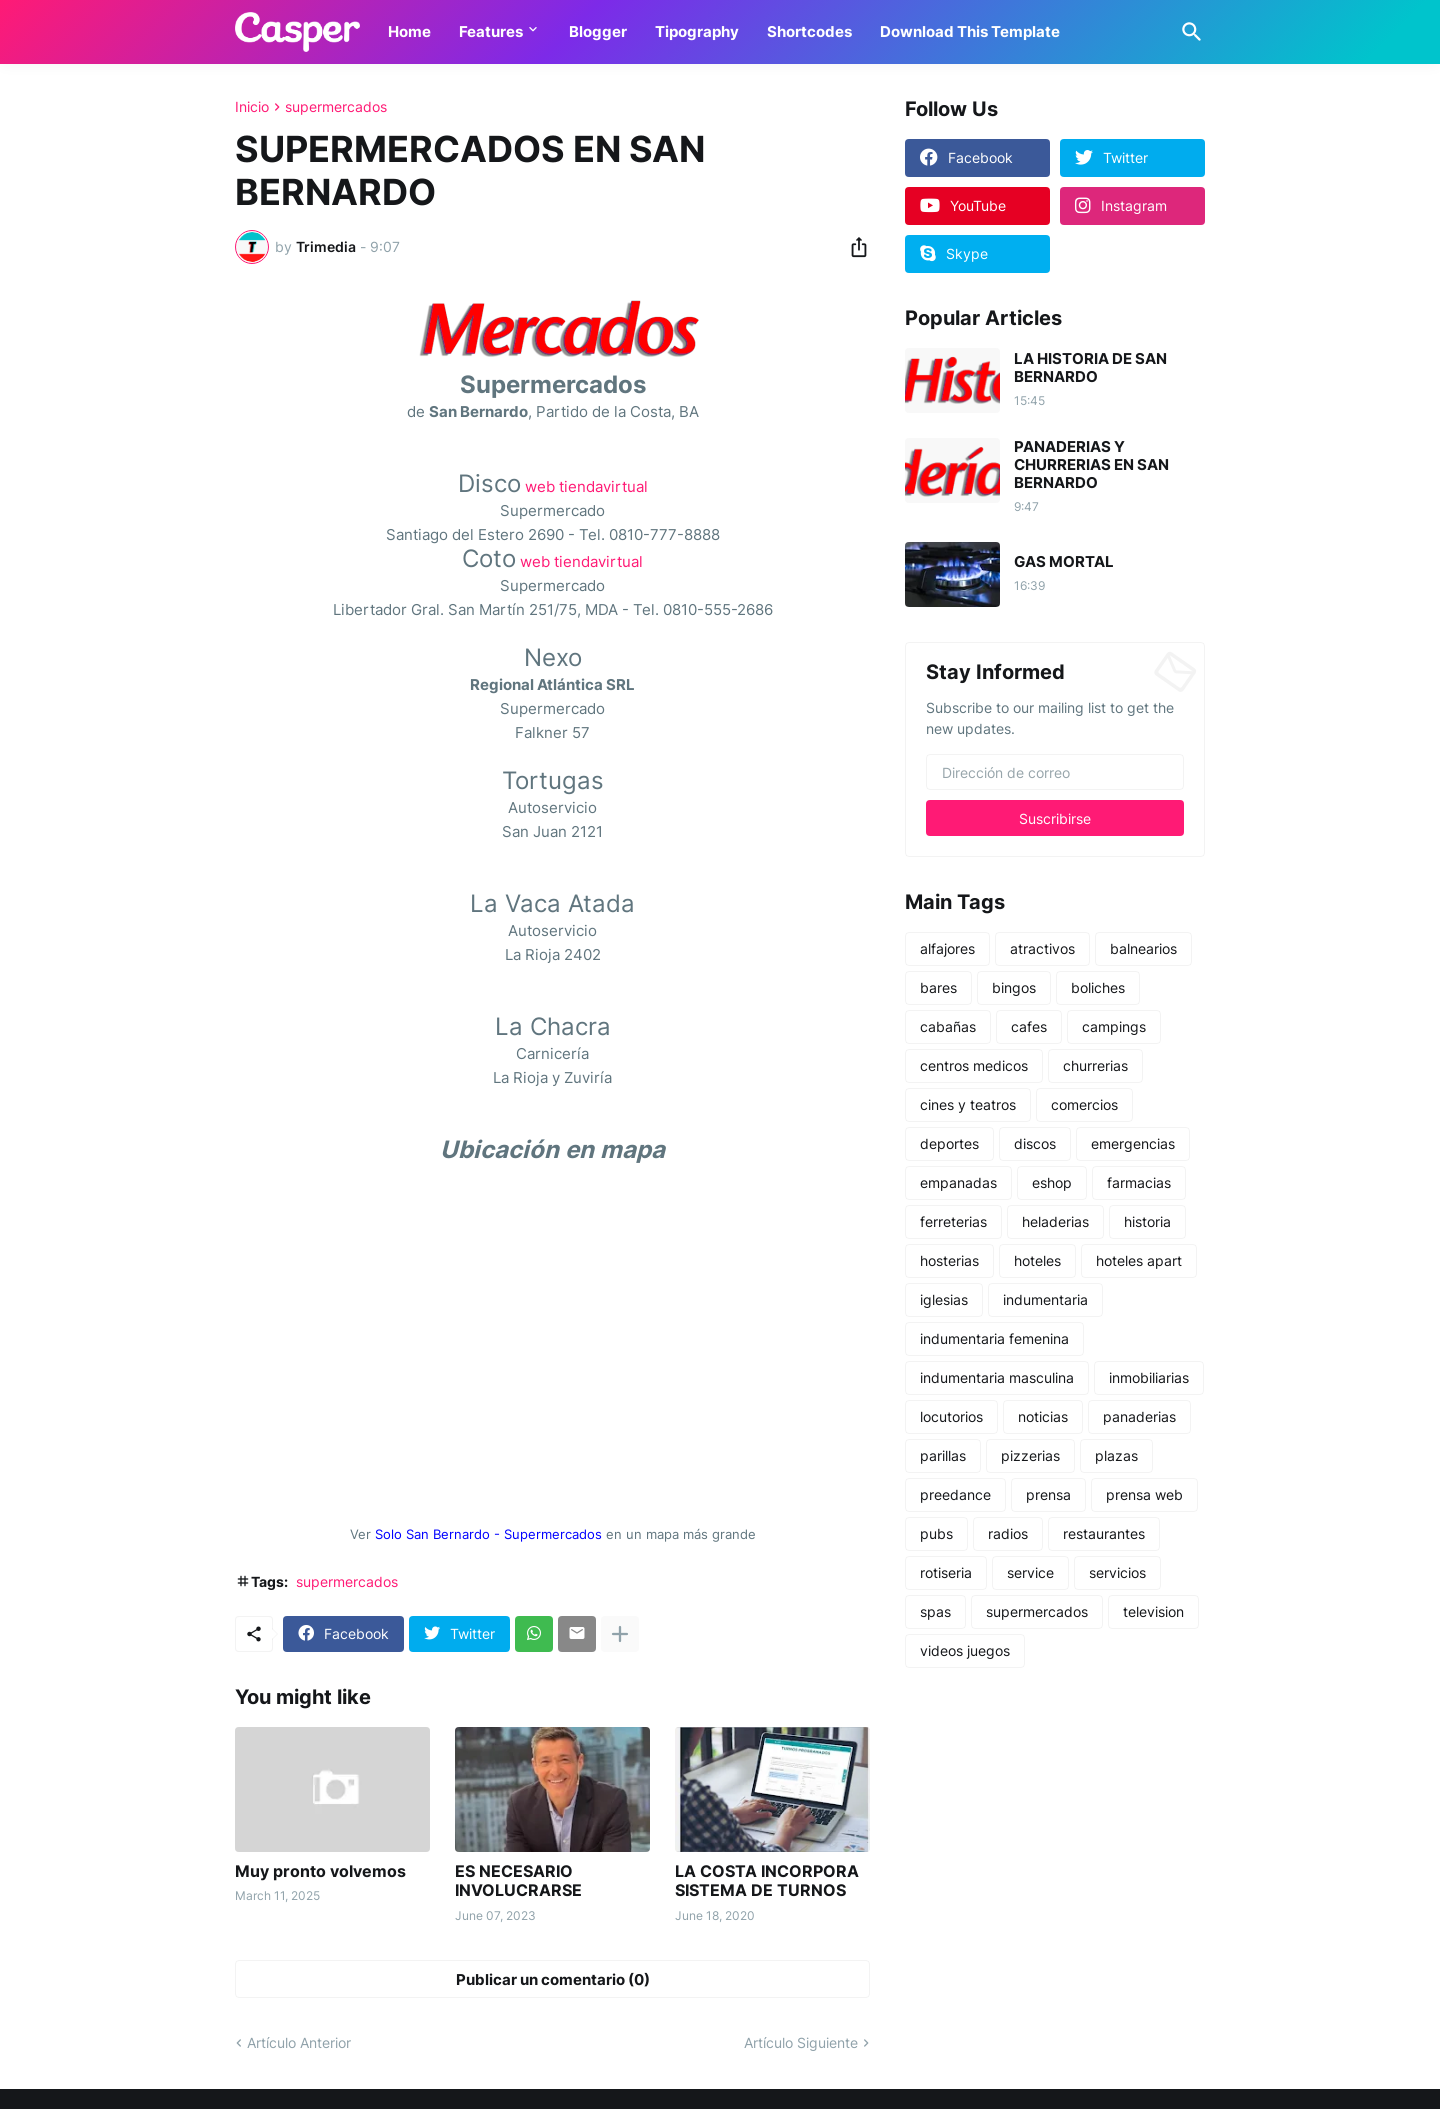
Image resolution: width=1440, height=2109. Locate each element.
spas (935, 1611)
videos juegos (965, 1650)
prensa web (1144, 1494)
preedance (955, 1494)
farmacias (1139, 1182)
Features (491, 31)
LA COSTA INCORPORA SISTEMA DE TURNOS (767, 1881)
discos (1035, 1143)
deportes (949, 1143)
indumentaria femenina (994, 1338)
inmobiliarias (1149, 1377)
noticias (1043, 1416)
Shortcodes (809, 31)
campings (1114, 1026)
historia (1147, 1221)
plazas (1116, 1455)
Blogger (598, 31)
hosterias (949, 1260)
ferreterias (953, 1221)
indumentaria (1045, 1299)
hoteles (1037, 1260)
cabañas (948, 1026)
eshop (1052, 1182)
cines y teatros (968, 1104)
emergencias (1133, 1143)
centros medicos (974, 1065)
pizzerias (1030, 1455)
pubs (936, 1533)
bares (938, 987)
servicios (1117, 1572)
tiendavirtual (603, 486)
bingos (1014, 987)
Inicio (252, 107)
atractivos (1042, 948)
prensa (1048, 1494)
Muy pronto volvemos (320, 1871)
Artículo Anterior (299, 2042)
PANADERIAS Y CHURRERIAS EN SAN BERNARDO (1091, 465)
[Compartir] (853, 247)
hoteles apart (1139, 1260)
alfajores (947, 948)
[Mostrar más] (620, 1634)
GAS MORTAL (1064, 562)
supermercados (336, 107)
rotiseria (946, 1572)
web (540, 486)
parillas (943, 1455)
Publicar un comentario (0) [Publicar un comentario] (553, 1979)
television (1153, 1611)
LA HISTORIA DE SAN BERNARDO (1090, 368)
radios (1008, 1533)
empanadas (958, 1182)
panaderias (1139, 1416)
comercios (1084, 1104)
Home (409, 31)
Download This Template (970, 31)
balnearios (1143, 948)
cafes (1029, 1026)
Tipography (697, 31)
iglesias (944, 1299)
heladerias (1055, 1221)
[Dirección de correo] (1055, 772)
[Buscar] (1188, 32)
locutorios (951, 1416)
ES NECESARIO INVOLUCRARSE (518, 1881)
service (1030, 1572)
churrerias (1095, 1065)
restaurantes (1104, 1533)
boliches (1098, 987)
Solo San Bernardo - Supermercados (488, 1534)
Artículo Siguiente (801, 2042)
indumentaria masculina (997, 1377)
